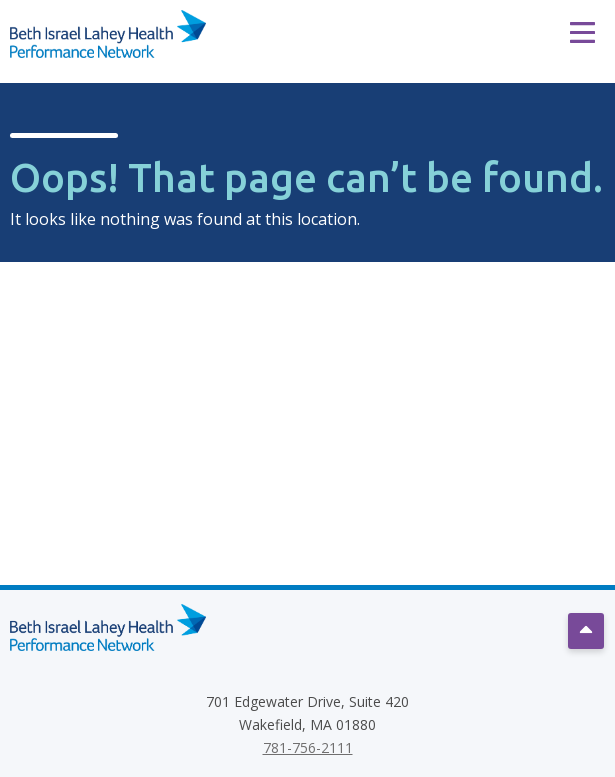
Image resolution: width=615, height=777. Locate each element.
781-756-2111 (308, 747)
